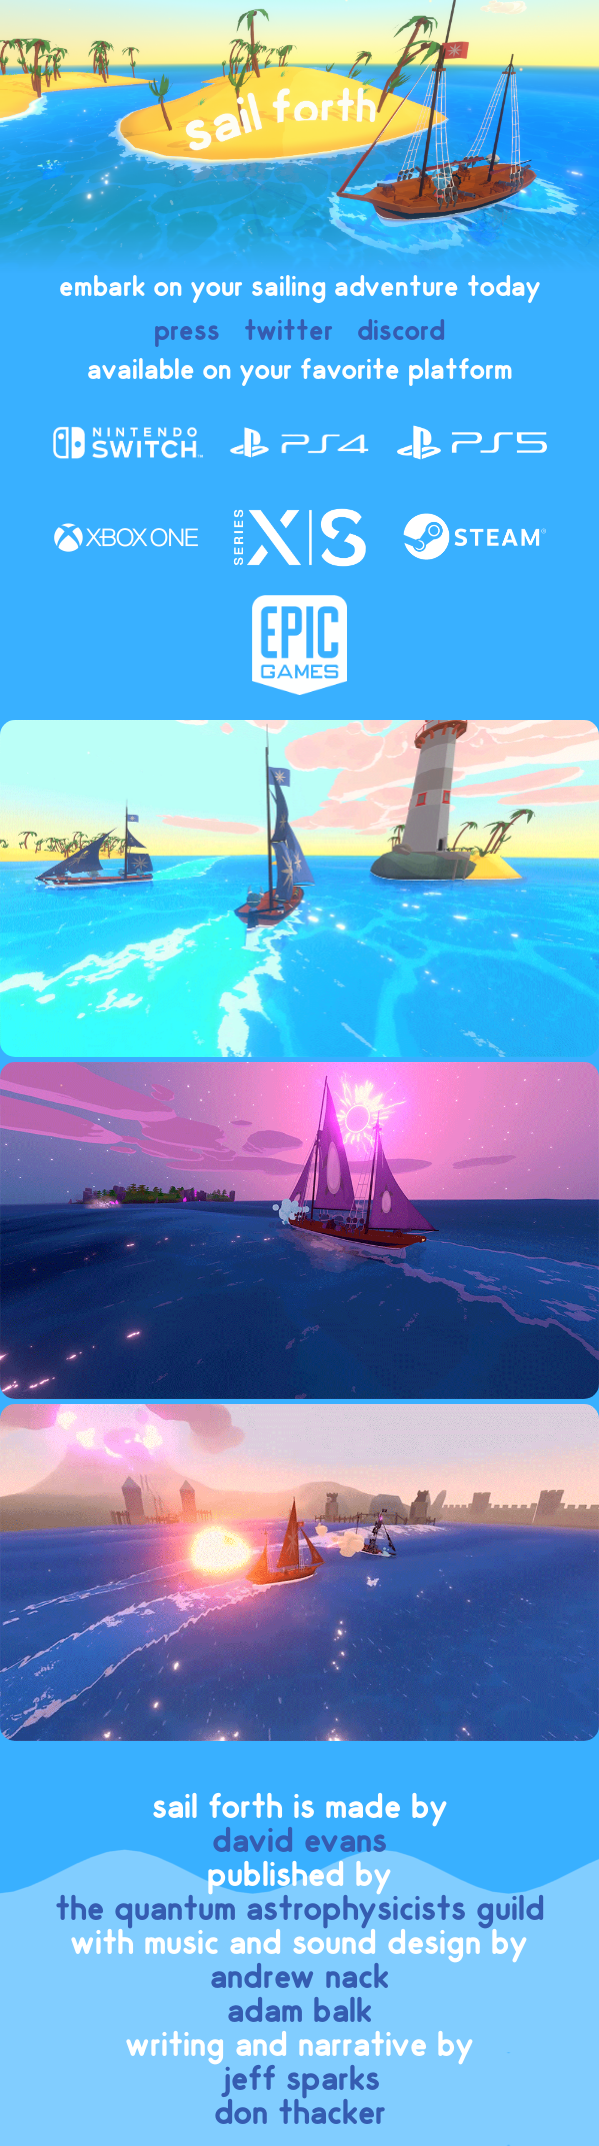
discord (401, 331)
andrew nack (299, 1978)
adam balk (299, 2012)
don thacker (300, 2114)
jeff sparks (300, 2080)
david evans (299, 1842)
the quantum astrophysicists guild (300, 1910)
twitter (288, 331)
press (187, 331)
